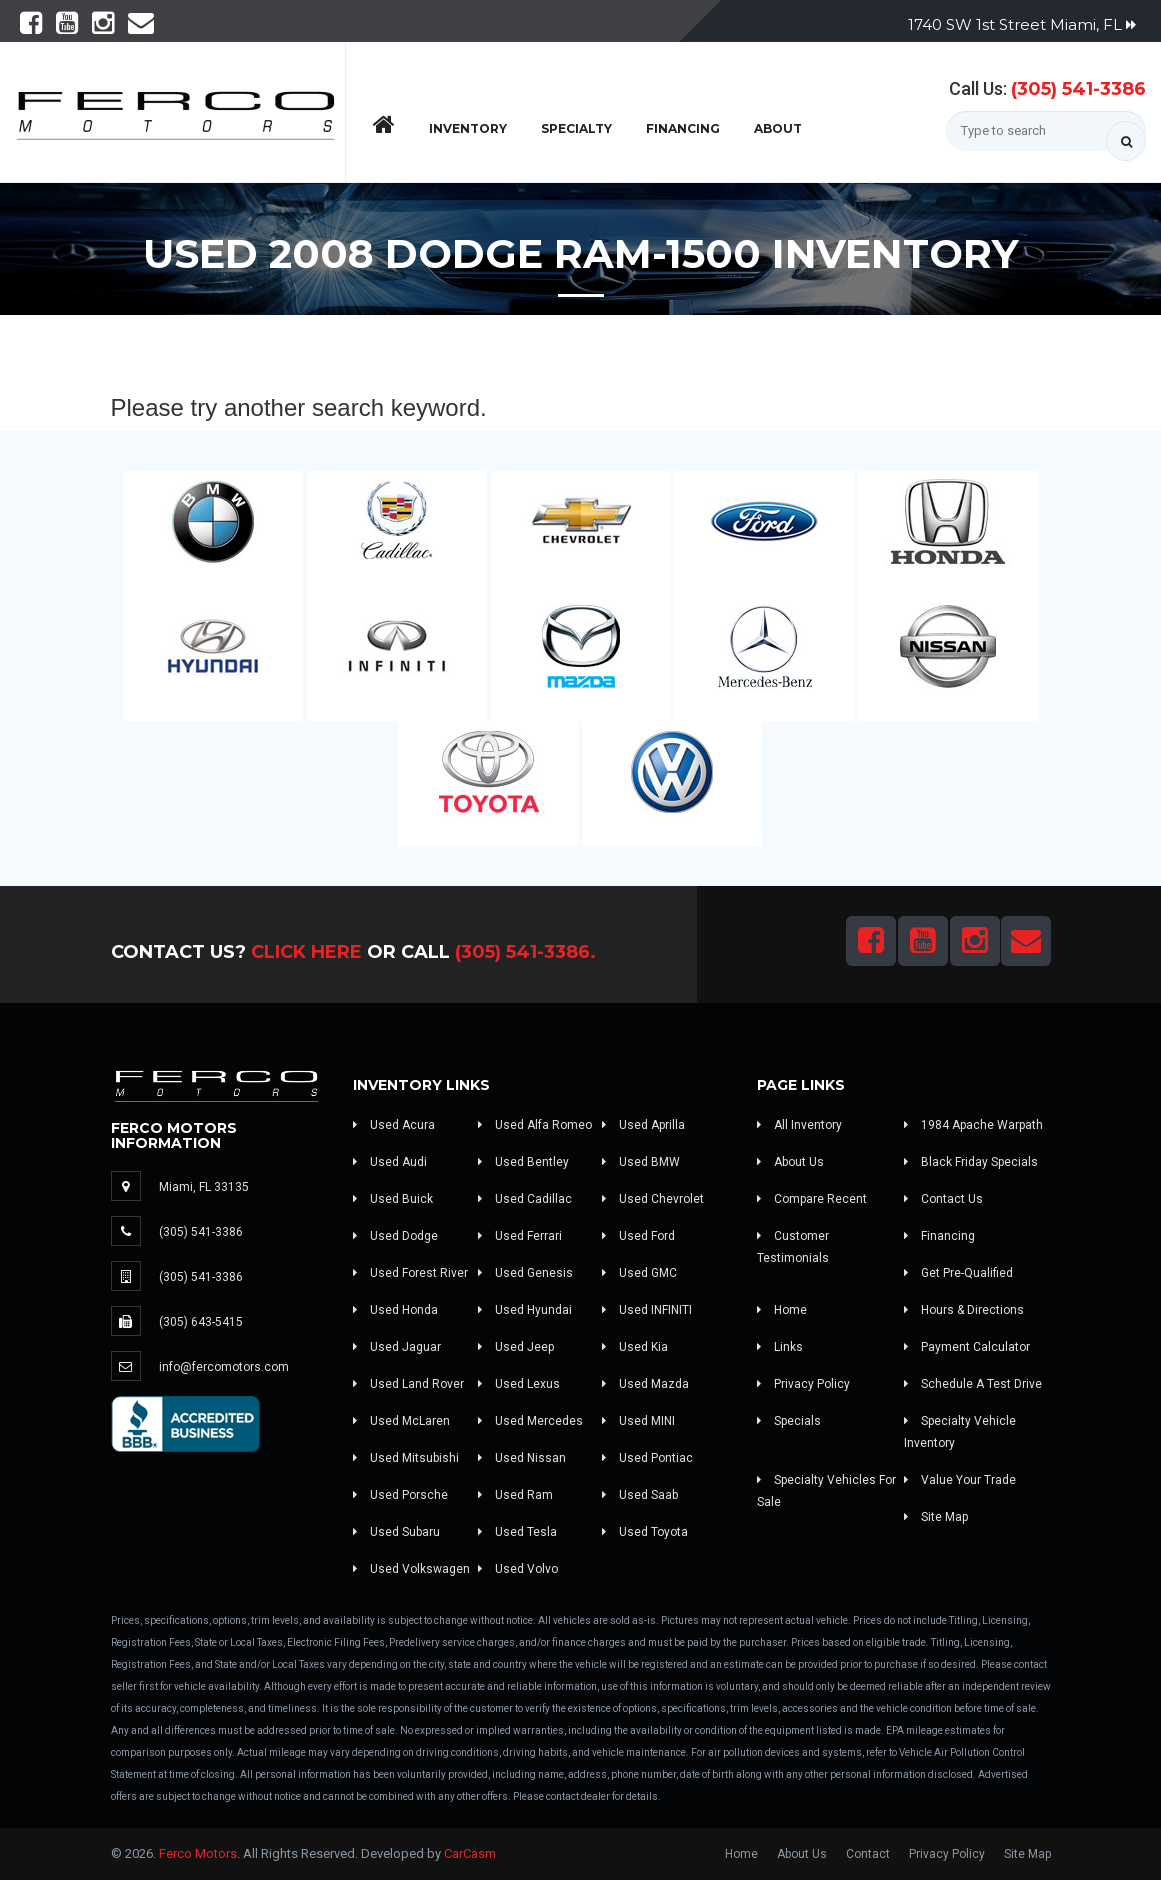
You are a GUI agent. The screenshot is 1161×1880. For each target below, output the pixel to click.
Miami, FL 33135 (204, 1187)
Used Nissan (522, 1458)
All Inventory (799, 1125)
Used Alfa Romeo (535, 1125)
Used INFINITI (647, 1310)
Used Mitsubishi (406, 1458)
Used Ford (638, 1236)
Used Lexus (519, 1384)
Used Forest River (410, 1273)
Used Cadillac (525, 1199)
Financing (683, 128)
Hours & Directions (964, 1310)
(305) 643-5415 (201, 1322)
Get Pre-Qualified (958, 1273)
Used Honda (395, 1310)
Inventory (468, 128)
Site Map (936, 1517)
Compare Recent (812, 1199)
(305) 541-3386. (525, 952)
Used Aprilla (643, 1125)
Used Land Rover (408, 1384)
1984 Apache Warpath (973, 1125)
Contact (868, 1854)
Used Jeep (516, 1347)
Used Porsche (400, 1495)
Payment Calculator (967, 1347)
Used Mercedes (530, 1421)
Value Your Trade (960, 1480)
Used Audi (390, 1162)
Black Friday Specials (971, 1162)
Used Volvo (518, 1569)
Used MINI (638, 1421)
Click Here (306, 952)
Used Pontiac (647, 1458)
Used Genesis (525, 1273)
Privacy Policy (803, 1384)
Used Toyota (645, 1532)
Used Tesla (517, 1532)
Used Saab (640, 1495)
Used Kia (635, 1347)
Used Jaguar (397, 1347)
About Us (790, 1162)
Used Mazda (645, 1384)
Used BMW (641, 1162)
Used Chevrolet (653, 1199)
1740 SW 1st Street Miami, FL (1022, 24)
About (778, 128)
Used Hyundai (525, 1310)
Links (780, 1347)
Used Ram (515, 1495)
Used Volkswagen (411, 1569)
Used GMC (639, 1273)
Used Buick (393, 1199)
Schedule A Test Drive (973, 1384)
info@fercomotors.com (224, 1367)
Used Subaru (396, 1532)
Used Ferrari (520, 1236)
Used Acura (394, 1125)
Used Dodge (395, 1236)
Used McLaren (401, 1421)
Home (782, 1310)
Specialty (576, 128)
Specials (789, 1421)
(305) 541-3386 (1078, 89)
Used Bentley (523, 1162)
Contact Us (943, 1199)
